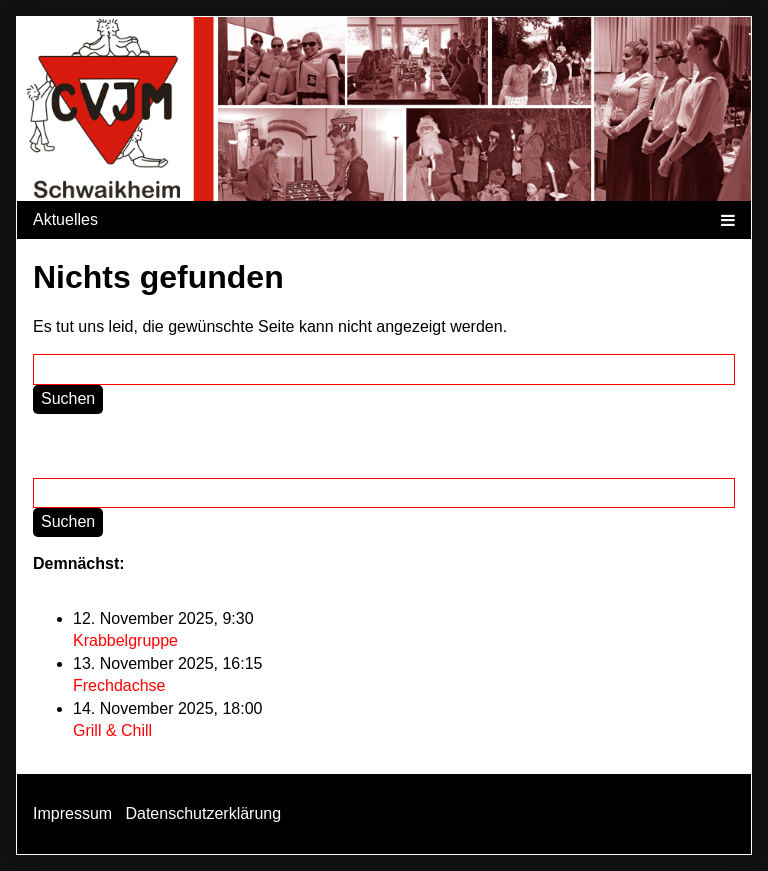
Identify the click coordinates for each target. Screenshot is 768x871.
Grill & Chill (112, 730)
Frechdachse (119, 685)
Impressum (72, 813)
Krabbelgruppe (125, 640)
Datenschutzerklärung (203, 813)
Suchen (68, 398)
